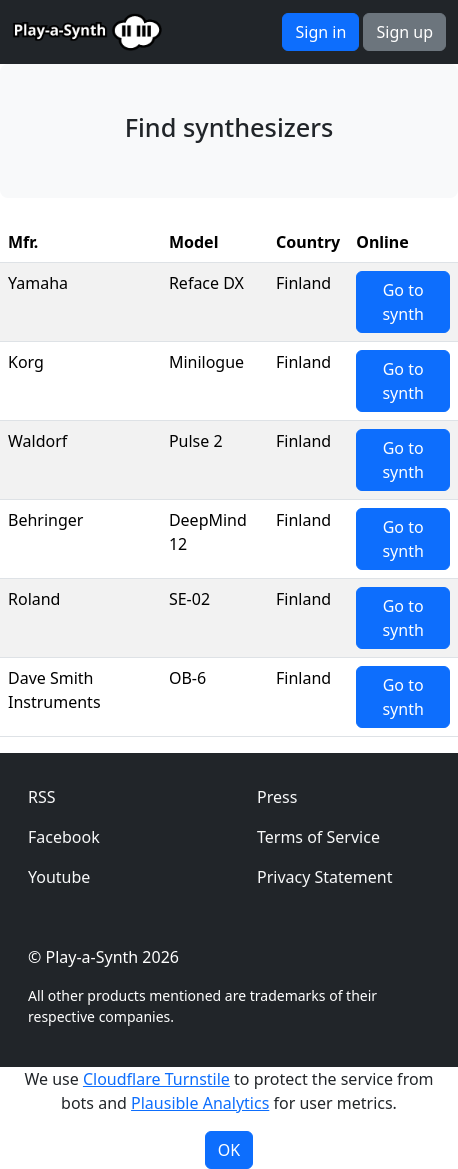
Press (277, 797)
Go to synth (402, 302)
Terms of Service (318, 837)
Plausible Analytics (200, 1103)
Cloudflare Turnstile (156, 1079)
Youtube (59, 877)
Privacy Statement (325, 877)
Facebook (64, 837)
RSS (42, 797)
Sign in (320, 32)
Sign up (404, 32)
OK (229, 1150)
